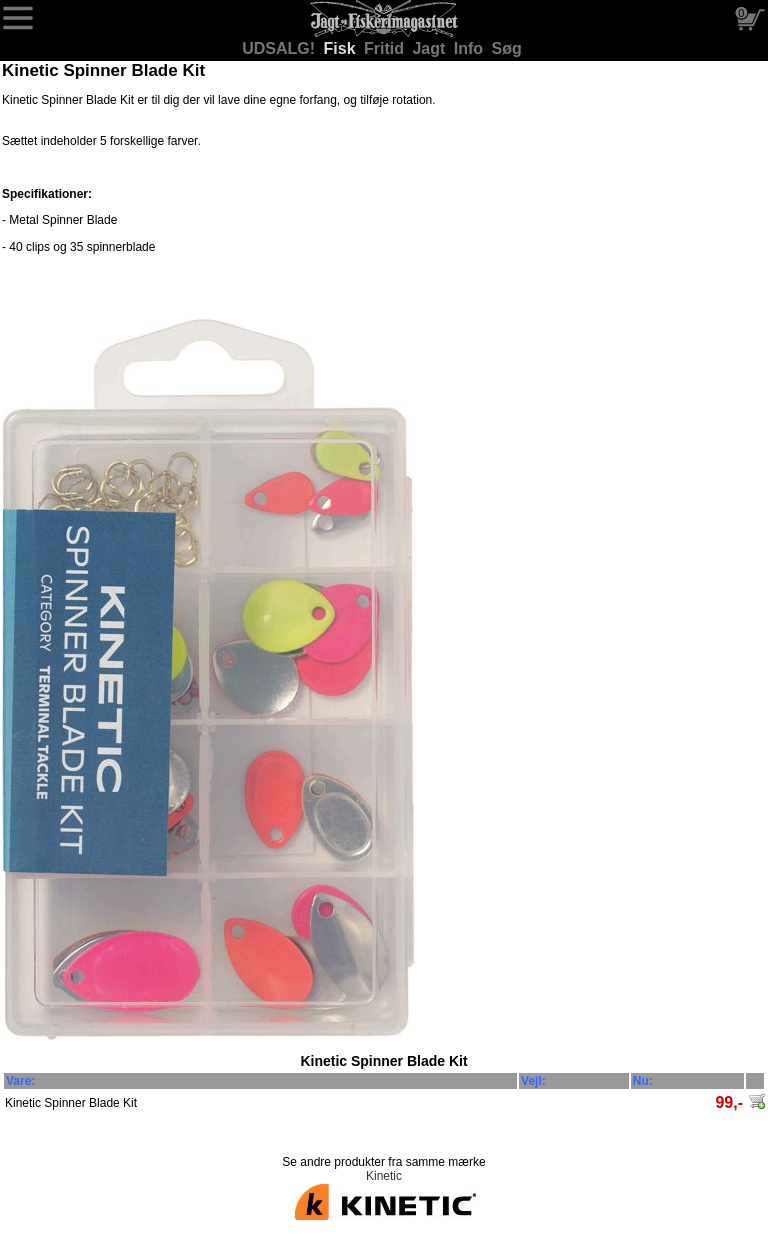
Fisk (342, 48)
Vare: (20, 1081)
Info (471, 48)
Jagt (430, 48)
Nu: (643, 1081)
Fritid (386, 48)
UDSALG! (280, 48)
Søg (507, 48)
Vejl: (533, 1081)
